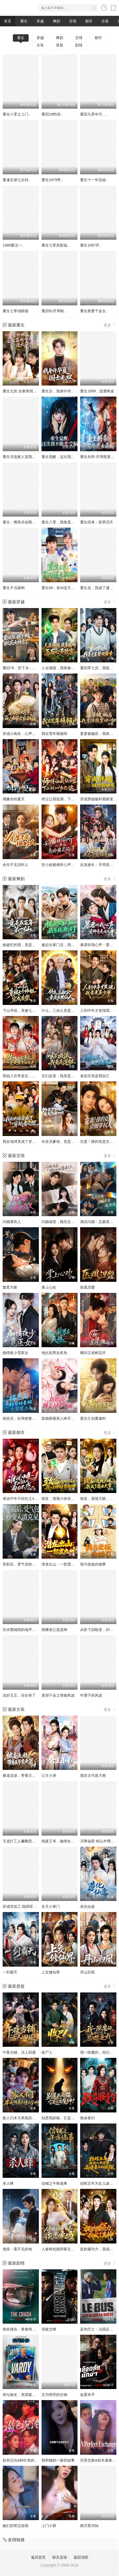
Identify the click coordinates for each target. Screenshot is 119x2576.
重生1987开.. (90, 245)
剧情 (78, 45)
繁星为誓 (10, 1287)
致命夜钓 (87, 2118)
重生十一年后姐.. (94, 180)
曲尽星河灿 (89, 2526)
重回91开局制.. (54, 311)
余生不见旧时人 (15, 865)
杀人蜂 (8, 2183)
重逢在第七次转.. (16, 180)
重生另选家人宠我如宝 (21, 457)
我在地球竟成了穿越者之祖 (25, 1141)
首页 (7, 21)
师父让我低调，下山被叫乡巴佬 (67, 799)
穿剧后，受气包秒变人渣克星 (26, 1564)
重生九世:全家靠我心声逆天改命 (29, 391)
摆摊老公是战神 (54, 1630)
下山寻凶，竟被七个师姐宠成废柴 (30, 1010)
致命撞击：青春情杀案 (21, 2329)
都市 (88, 21)
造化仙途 (87, 1906)
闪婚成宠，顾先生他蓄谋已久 (65, 1222)
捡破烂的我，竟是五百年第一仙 (28, 945)
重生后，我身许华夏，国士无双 (67, 391)
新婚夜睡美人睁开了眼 (60, 1418)
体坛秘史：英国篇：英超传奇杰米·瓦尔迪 (36, 2394)
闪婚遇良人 (12, 1222)
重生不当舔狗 (14, 588)
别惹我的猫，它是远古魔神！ (65, 2118)
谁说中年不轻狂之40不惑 (23, 1498)
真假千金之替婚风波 (58, 1695)
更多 (110, 325)
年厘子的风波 (91, 1695)
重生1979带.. (52, 180)
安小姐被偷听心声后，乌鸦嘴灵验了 (71, 865)
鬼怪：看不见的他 (17, 2249)
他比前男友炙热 (54, 1353)
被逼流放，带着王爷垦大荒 (25, 1775)
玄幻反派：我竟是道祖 (60, 1076)
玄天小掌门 (51, 1906)
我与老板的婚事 (93, 1564)
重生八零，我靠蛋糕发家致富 (65, 522)
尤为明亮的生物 (54, 2394)
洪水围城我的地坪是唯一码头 (26, 1630)
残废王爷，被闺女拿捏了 (62, 1841)
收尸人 (47, 2052)
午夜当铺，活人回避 (19, 2052)
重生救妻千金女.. (94, 311)
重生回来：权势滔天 (96, 522)
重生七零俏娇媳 (15, 311)
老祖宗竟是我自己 (95, 1076)
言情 (72, 21)
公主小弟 (49, 1775)
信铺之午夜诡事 (54, 2183)
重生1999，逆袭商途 (97, 391)
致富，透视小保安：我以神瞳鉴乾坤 (71, 1498)
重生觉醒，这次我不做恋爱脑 (65, 457)
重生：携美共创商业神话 (23, 522)
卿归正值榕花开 (93, 1353)
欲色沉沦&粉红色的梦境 (22, 2460)
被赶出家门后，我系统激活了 (65, 945)
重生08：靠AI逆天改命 (60, 588)
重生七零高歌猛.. (55, 245)
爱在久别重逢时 (93, 1418)
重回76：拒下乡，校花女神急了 (29, 668)
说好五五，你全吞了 (19, 1695)
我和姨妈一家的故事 (58, 2460)
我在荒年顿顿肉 (54, 733)
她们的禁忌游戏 (15, 2526)
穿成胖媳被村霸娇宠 (96, 799)
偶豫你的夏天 (14, 799)
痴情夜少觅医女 (15, 1353)
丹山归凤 (87, 1972)
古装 (105, 21)
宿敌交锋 (49, 2329)
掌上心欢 (49, 1287)
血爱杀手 (87, 2394)
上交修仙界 (51, 1972)
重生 (24, 21)
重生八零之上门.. (16, 114)
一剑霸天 (10, 1972)
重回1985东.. (52, 114)
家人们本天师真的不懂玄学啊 (26, 2118)
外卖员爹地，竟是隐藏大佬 (64, 1141)
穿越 (40, 21)
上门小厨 (49, 2526)
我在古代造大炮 (93, 1775)
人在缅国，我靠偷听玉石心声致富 (69, 668)
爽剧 (56, 21)
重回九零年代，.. (94, 114)
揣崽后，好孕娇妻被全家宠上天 (28, 1418)
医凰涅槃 (87, 1287)
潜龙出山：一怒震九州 (60, 1564)
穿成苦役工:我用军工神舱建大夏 (29, 1906)
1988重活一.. (13, 245)
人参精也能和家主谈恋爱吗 (64, 2249)
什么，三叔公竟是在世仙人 (64, 1010)
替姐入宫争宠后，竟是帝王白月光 (30, 1076)
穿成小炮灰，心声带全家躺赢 (26, 733)
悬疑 (59, 45)
